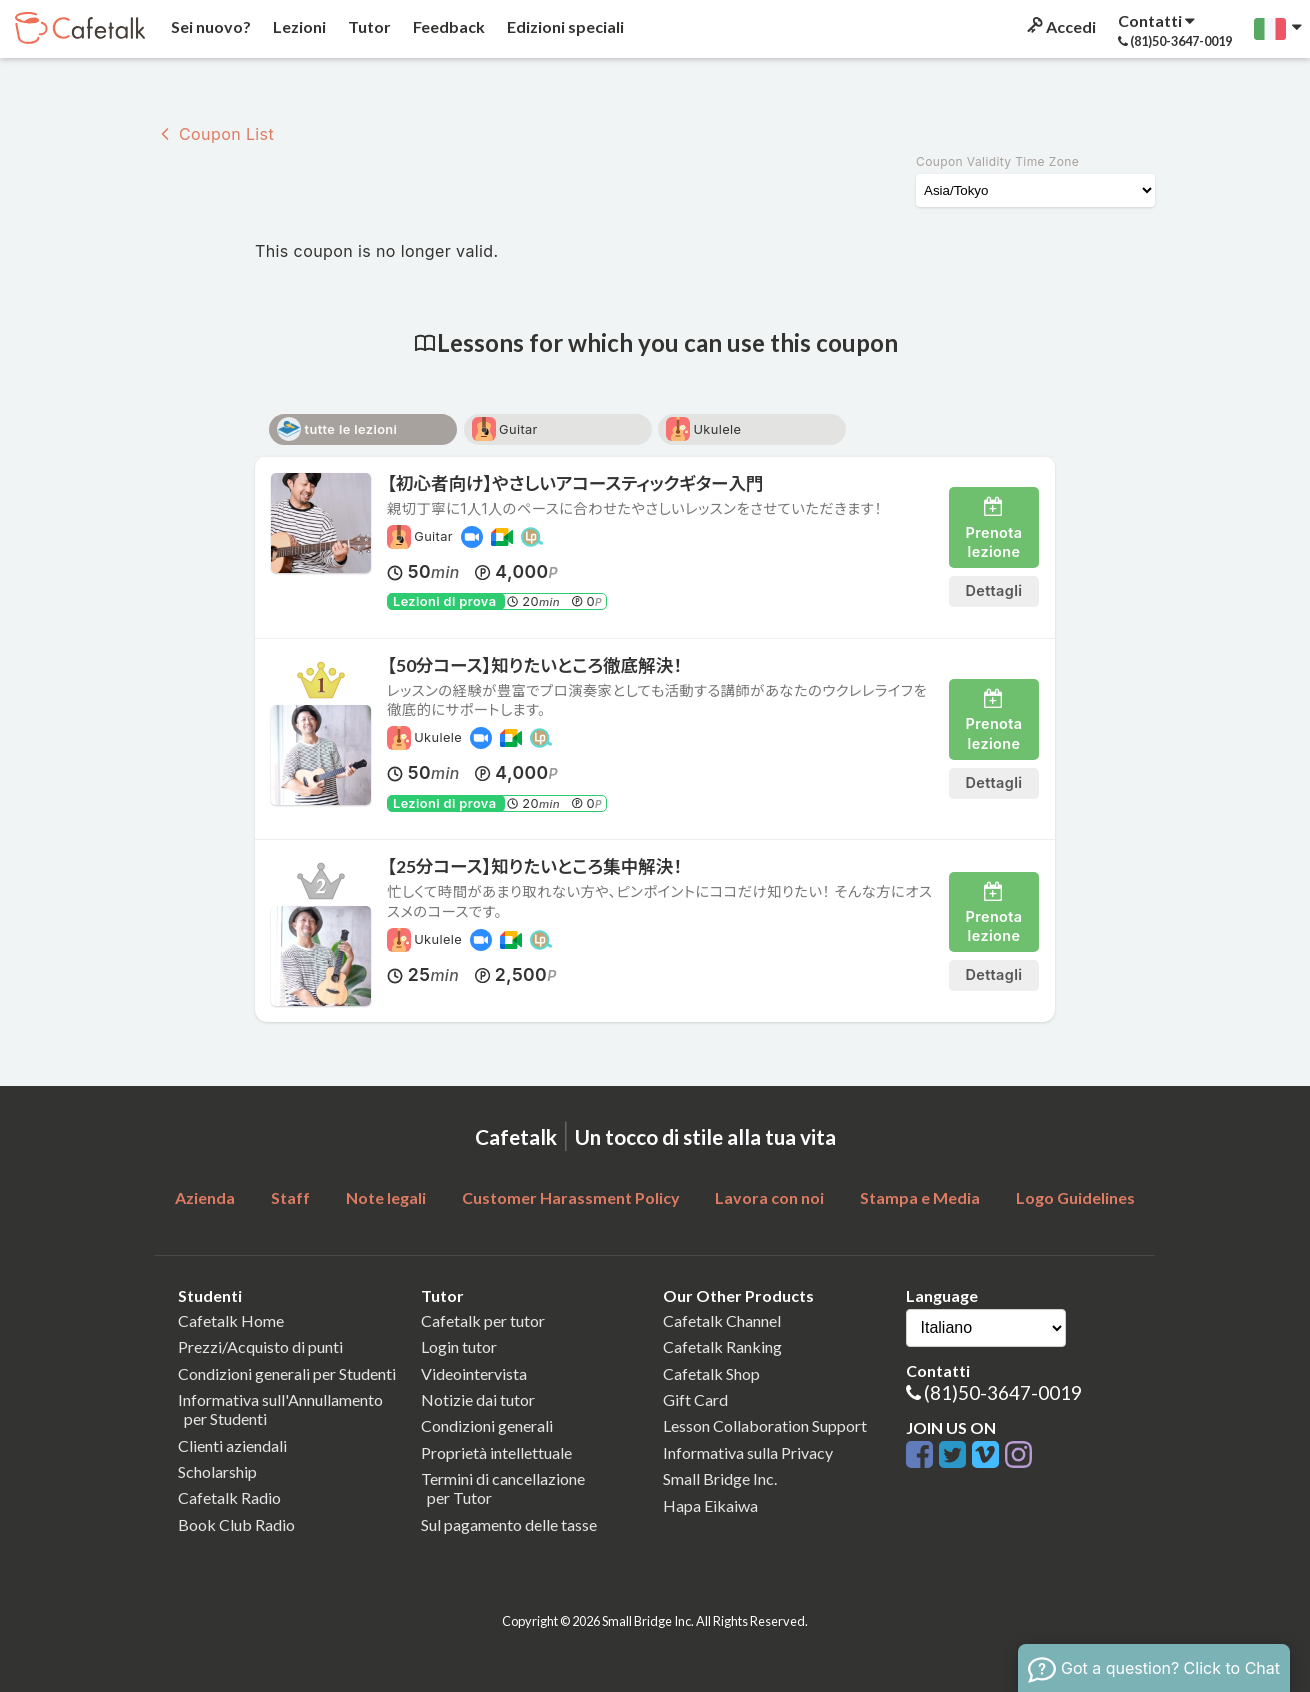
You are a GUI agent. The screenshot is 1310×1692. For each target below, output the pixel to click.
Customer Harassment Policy (571, 1197)
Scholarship (217, 1471)
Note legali (386, 1197)
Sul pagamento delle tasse (509, 1524)
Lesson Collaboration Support (765, 1425)
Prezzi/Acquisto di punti (260, 1346)
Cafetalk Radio (229, 1497)
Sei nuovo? (209, 26)
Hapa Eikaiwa (710, 1505)
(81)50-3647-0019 (1003, 1392)
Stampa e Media (920, 1197)
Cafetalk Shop (711, 1373)
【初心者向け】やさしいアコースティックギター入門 (575, 483)
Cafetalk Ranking (722, 1346)
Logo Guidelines (1075, 1197)
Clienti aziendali (232, 1445)
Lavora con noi (769, 1197)
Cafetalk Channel (722, 1320)
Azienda (205, 1197)
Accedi (1060, 26)
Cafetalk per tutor (483, 1320)
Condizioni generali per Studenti (287, 1373)
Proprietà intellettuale (496, 1452)
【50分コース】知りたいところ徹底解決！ (534, 665)
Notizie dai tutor (478, 1399)
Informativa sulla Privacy (748, 1452)
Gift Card (695, 1399)
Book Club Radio (236, 1524)
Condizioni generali (487, 1425)
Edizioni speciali (564, 26)
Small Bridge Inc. (720, 1478)
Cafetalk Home (231, 1320)
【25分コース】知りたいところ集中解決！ (534, 866)
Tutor (368, 26)
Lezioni (298, 26)
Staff (290, 1197)
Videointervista (474, 1373)
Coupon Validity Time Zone (997, 161)
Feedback (447, 26)
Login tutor (459, 1346)
